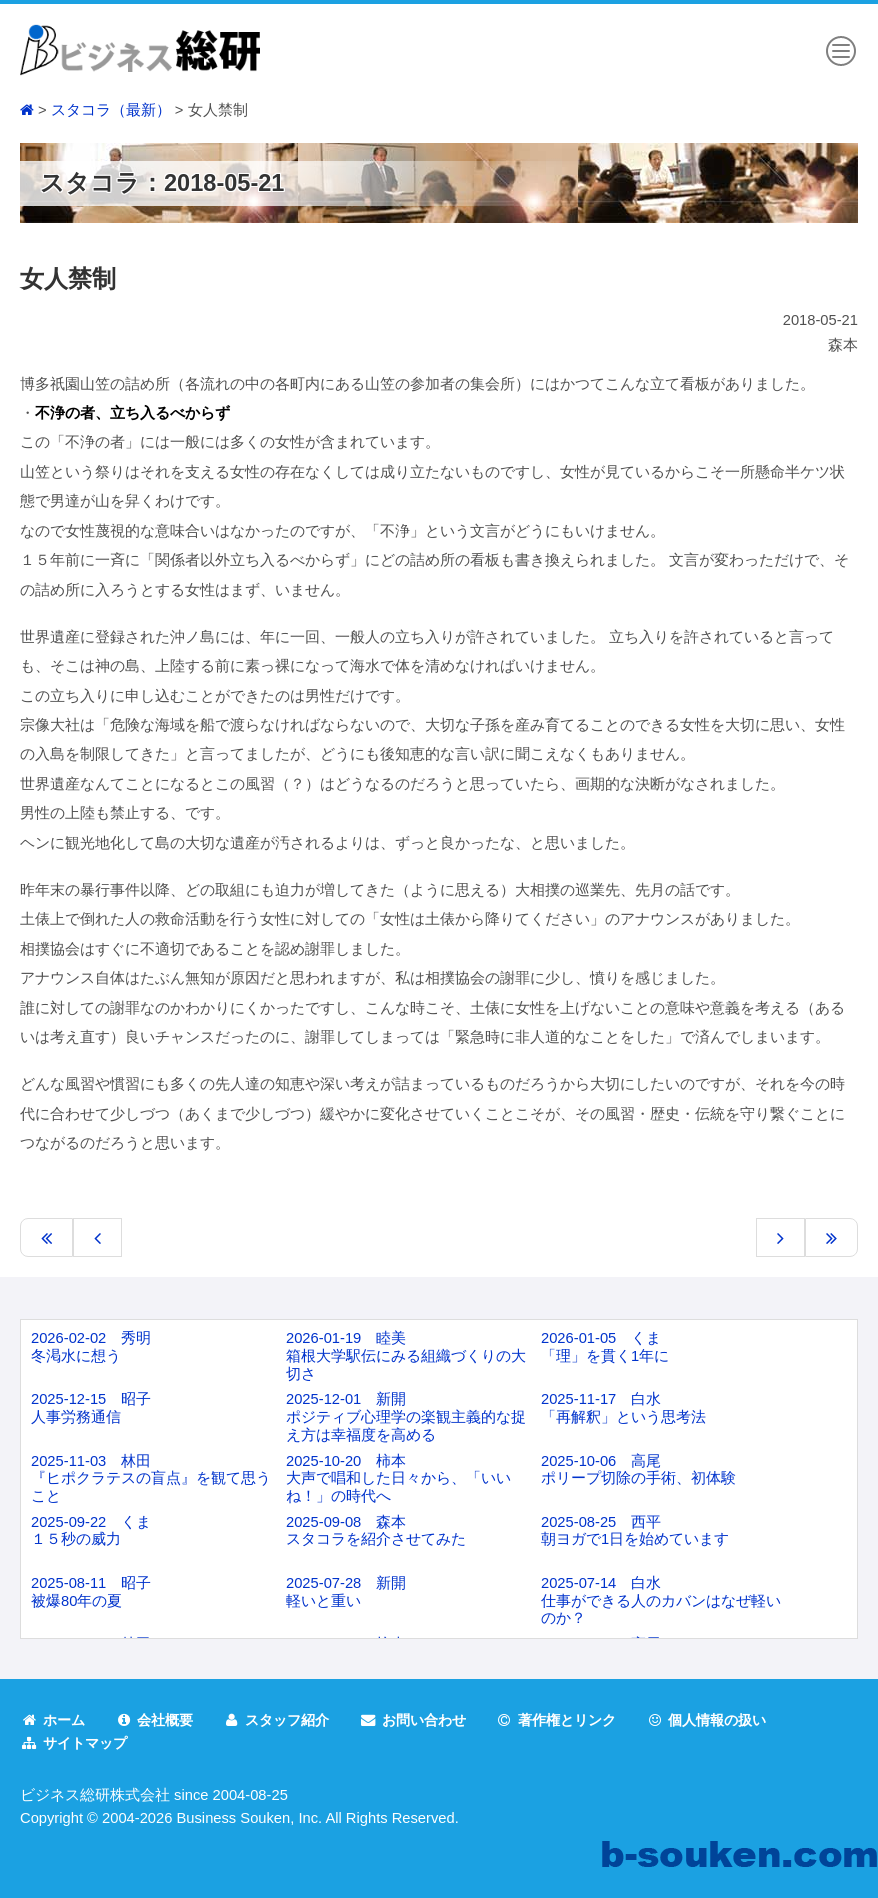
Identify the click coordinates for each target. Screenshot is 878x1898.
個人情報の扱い (738, 1720)
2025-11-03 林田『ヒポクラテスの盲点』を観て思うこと (151, 1478)
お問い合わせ (429, 1720)
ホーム (54, 1720)
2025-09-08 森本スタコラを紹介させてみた (376, 1531)
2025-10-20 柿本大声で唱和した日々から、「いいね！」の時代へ (398, 1478)
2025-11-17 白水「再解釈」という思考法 (623, 1408)
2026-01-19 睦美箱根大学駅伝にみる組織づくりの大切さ (406, 1355)
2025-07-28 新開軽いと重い (346, 1592)
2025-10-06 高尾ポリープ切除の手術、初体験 (638, 1470)
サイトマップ (76, 1742)
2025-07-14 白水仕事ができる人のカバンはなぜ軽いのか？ (661, 1600)
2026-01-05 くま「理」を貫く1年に (605, 1347)
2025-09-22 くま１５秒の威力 (91, 1531)
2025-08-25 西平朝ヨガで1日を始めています (635, 1531)
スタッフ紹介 (287, 1720)
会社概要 (159, 1720)
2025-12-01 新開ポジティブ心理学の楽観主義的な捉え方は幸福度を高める (406, 1416)
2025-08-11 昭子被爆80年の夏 (91, 1592)
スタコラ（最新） (111, 110)
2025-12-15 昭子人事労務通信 (91, 1408)
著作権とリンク (580, 1720)
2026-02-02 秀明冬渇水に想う (91, 1347)
